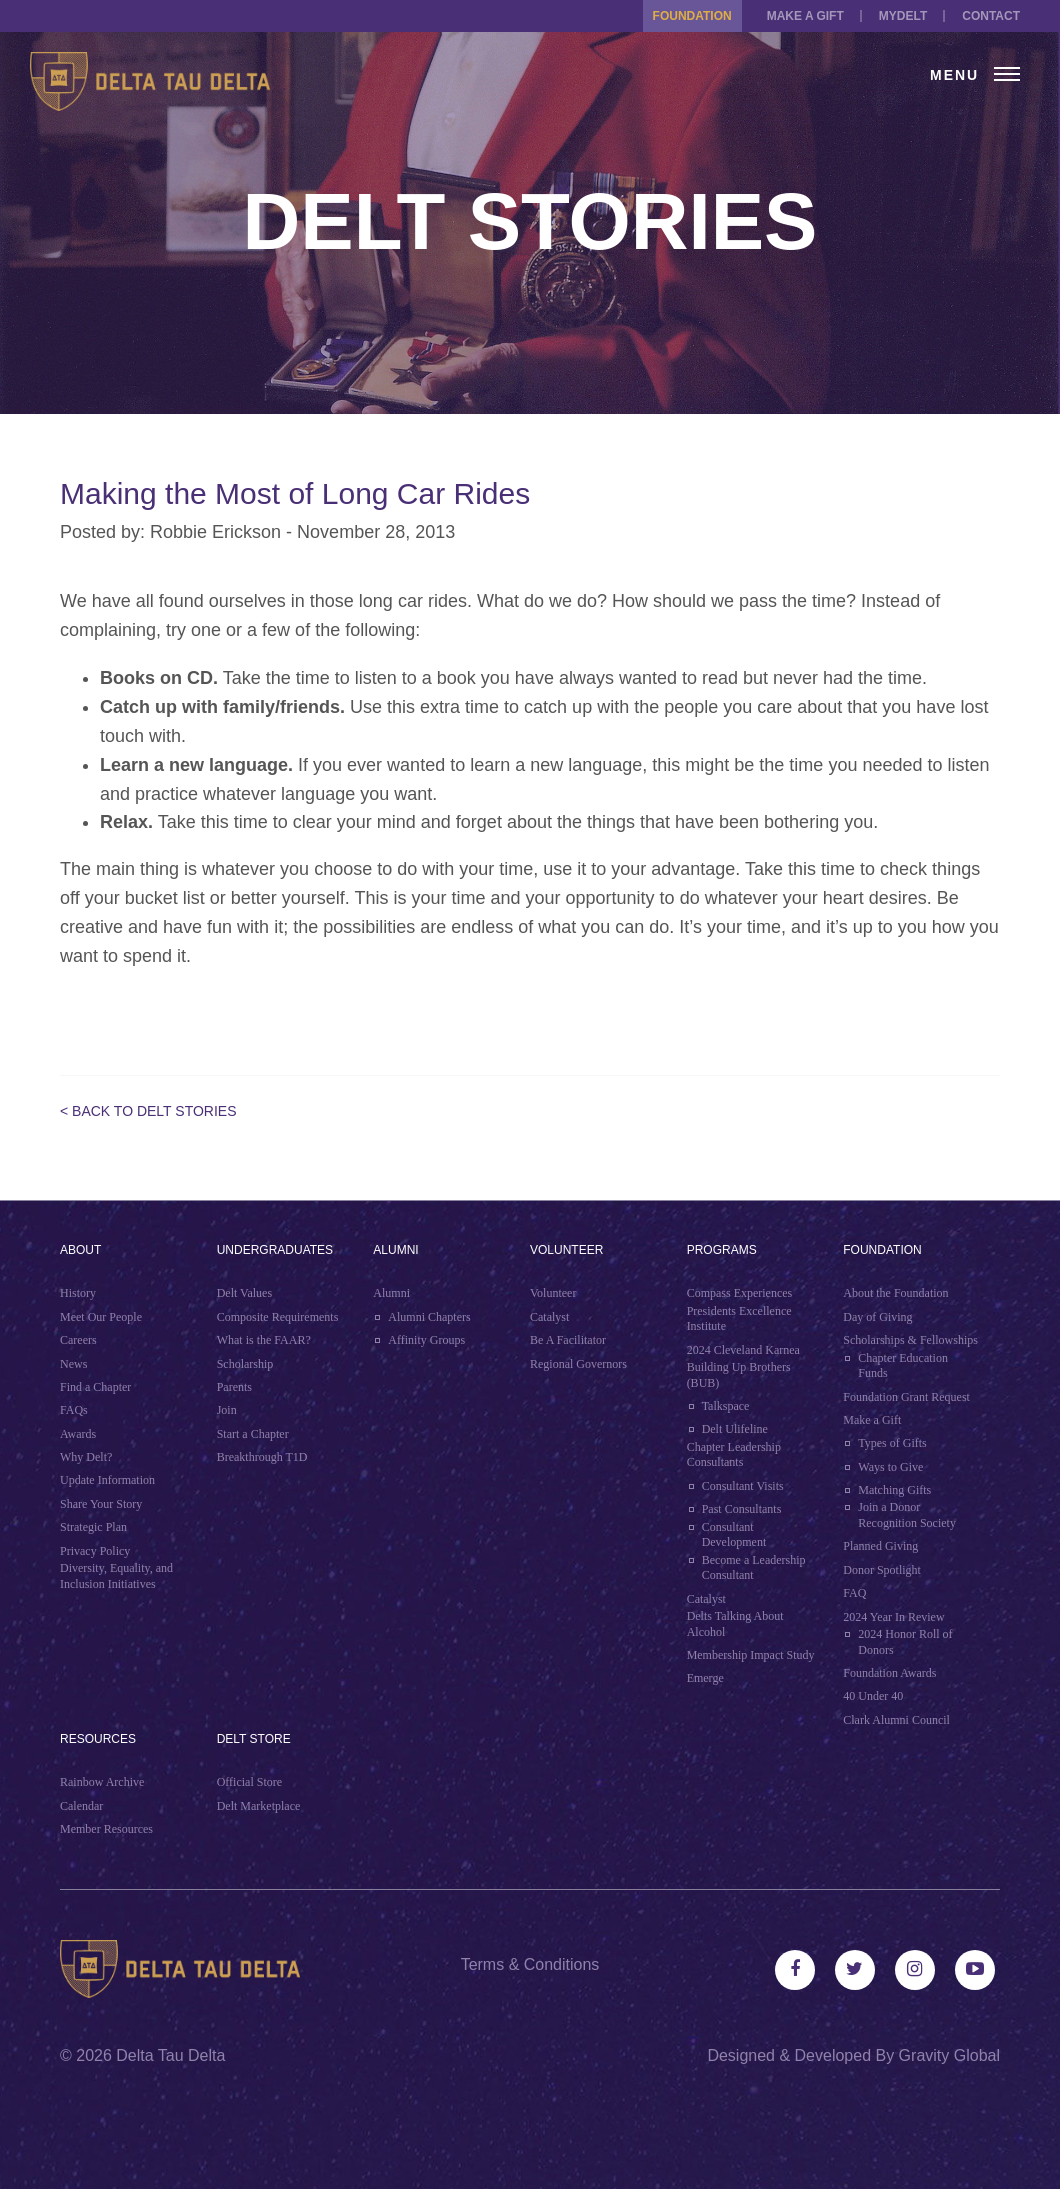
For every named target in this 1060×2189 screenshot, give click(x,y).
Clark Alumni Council (896, 1720)
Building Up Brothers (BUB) (739, 1375)
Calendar (81, 1806)
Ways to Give (890, 1467)
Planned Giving (880, 1546)
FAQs (74, 1410)
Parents (234, 1387)
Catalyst (549, 1317)
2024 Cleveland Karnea (743, 1350)
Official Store (249, 1782)
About (80, 1250)
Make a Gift (805, 16)
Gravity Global (949, 2055)
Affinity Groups (426, 1340)
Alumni (395, 1250)
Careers (78, 1340)
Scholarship (245, 1364)
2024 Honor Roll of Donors (905, 1642)
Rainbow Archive (102, 1782)
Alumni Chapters (429, 1317)
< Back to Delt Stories (148, 1111)
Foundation (692, 16)
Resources (98, 1739)
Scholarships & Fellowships (910, 1340)
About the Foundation (895, 1293)
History (78, 1293)
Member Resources (106, 1829)
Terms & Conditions (530, 1964)
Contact (991, 16)
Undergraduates (275, 1250)
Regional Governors (578, 1364)
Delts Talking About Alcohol (735, 1624)
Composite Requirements (278, 1317)
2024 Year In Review (893, 1617)
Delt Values (244, 1293)
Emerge (705, 1678)
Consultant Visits (743, 1486)
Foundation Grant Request (906, 1397)
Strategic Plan (93, 1527)
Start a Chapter (253, 1434)
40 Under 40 (873, 1696)
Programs (722, 1250)
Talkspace (726, 1406)
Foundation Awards (889, 1673)
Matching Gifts (894, 1490)
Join (227, 1410)
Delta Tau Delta (170, 2055)
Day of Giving (877, 1317)
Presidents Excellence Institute (739, 1319)
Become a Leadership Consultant (754, 1568)
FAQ (854, 1593)
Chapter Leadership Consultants (734, 1455)
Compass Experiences (740, 1293)
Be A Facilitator (568, 1340)
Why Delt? (86, 1457)
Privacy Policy (95, 1551)
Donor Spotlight (882, 1570)
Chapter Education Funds (903, 1366)
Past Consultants (742, 1509)
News (73, 1364)
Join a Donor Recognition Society (907, 1515)
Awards (78, 1434)
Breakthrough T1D (262, 1457)
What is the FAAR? (264, 1340)
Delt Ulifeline (735, 1429)
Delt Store (254, 1739)
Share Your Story (101, 1504)
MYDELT (903, 16)
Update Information (107, 1480)
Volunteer (566, 1250)
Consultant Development (734, 1535)
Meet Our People (101, 1317)
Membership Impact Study (751, 1655)
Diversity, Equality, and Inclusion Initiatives (116, 1576)
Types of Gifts (892, 1443)
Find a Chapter (95, 1387)
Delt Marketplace (259, 1806)
